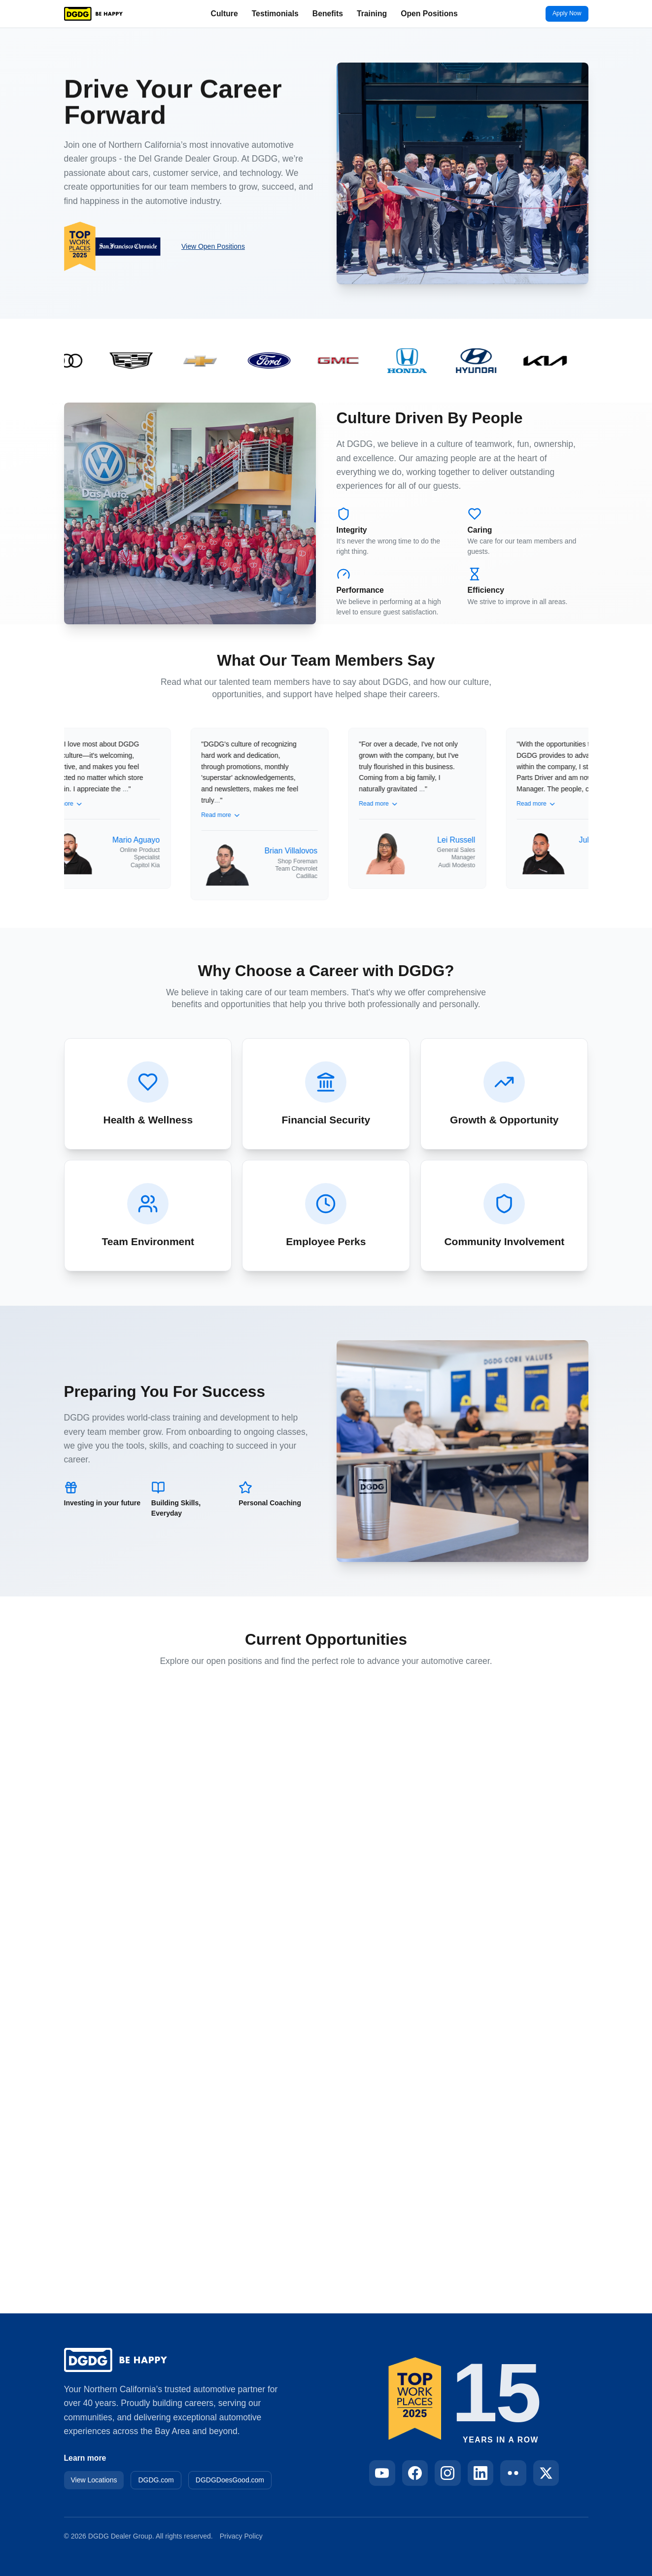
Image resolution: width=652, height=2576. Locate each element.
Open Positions (429, 13)
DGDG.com (155, 2480)
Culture (224, 13)
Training (372, 13)
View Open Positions (213, 246)
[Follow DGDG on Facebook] (415, 2473)
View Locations (94, 2480)
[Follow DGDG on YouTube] (382, 2473)
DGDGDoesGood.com (230, 2480)
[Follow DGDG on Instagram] (448, 2473)
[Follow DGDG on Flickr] (513, 2473)
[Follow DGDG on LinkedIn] (481, 2473)
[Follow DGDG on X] (546, 2473)
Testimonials (275, 13)
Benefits (327, 13)
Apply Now (567, 13)
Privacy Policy (241, 2536)
